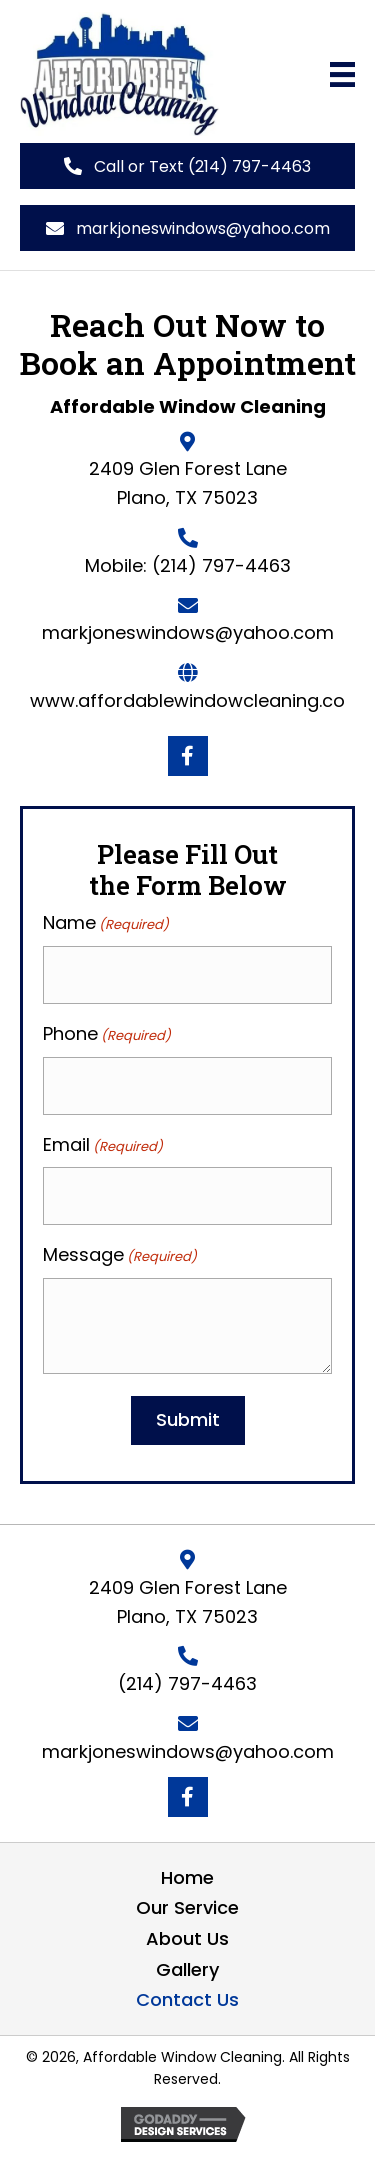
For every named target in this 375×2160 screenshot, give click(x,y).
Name (106, 923)
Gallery (187, 1969)
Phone (107, 1034)
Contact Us (187, 1999)
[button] (187, 166)
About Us (187, 1938)
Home (187, 1877)
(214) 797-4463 (221, 565)
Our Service (187, 1907)
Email (103, 1145)
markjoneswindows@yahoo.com (188, 632)
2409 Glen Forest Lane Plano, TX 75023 (188, 1602)
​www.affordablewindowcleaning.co (187, 700)
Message (120, 1255)
